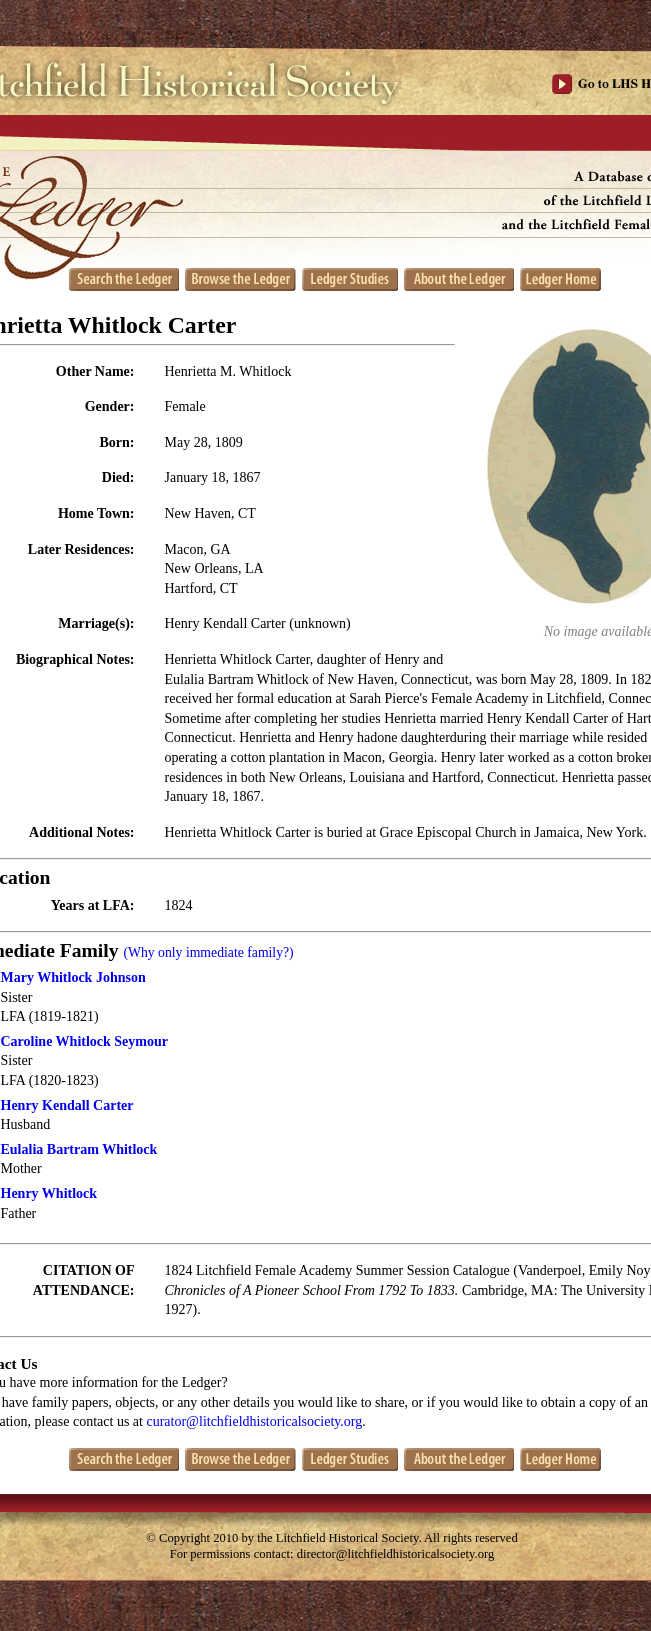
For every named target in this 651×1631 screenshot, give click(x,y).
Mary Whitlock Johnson (73, 977)
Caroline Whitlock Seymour (85, 1041)
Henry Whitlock (49, 1193)
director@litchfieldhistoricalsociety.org (396, 1554)
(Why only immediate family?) (208, 952)
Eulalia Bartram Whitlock (79, 1149)
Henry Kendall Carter (67, 1105)
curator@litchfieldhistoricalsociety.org (254, 1421)
